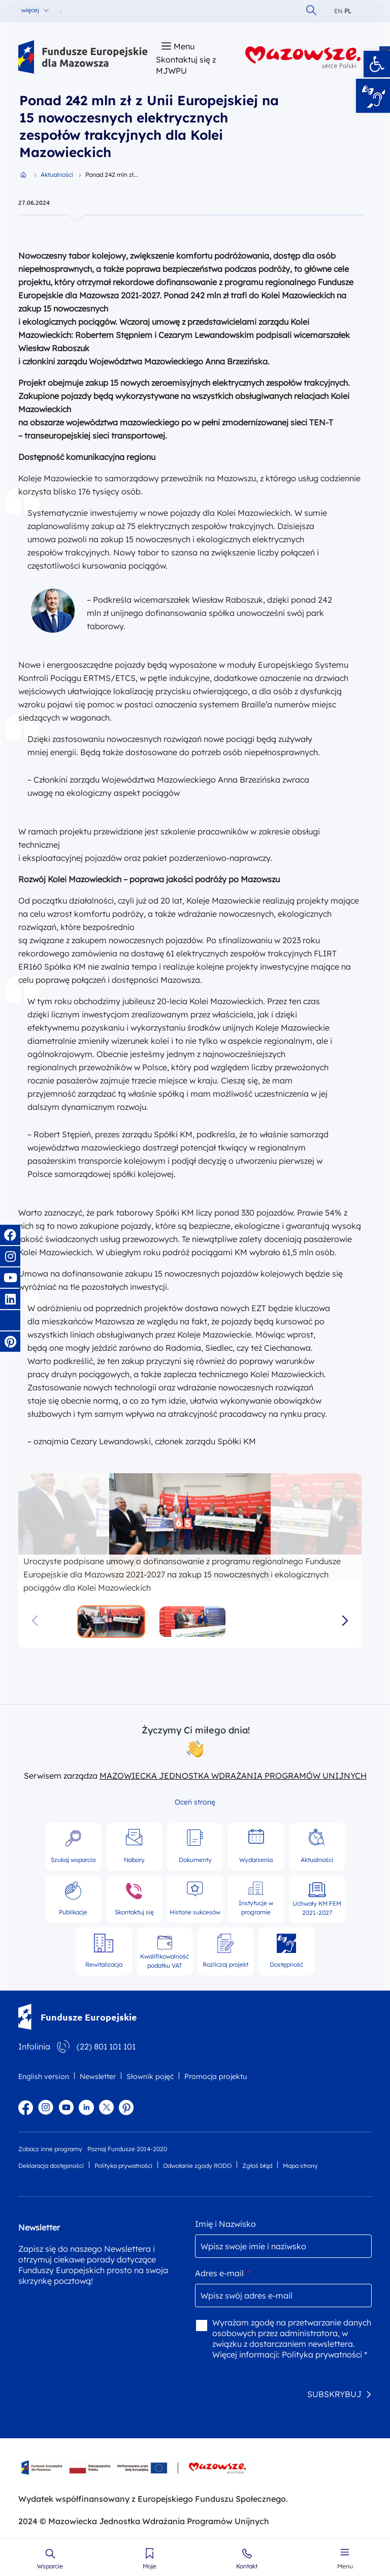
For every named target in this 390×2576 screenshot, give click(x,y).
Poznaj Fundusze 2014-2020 (127, 2149)
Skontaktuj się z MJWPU (186, 65)
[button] (377, 64)
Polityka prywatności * (324, 2354)
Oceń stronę (195, 1802)
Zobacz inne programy (50, 2149)
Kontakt (246, 2566)
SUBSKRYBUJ (334, 2394)
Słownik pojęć (150, 2076)
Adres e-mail (222, 2273)
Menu (345, 2566)
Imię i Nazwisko (225, 2224)
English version (43, 2076)
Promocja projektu (215, 2076)
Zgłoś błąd (257, 2165)
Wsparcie (50, 2566)
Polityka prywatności (123, 2165)
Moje (149, 2566)
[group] (190, 1527)
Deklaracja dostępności (51, 2165)
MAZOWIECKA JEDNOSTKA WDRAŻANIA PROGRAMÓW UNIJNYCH (233, 1776)
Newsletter (98, 2076)
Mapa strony (300, 2165)
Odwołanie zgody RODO (197, 2165)
